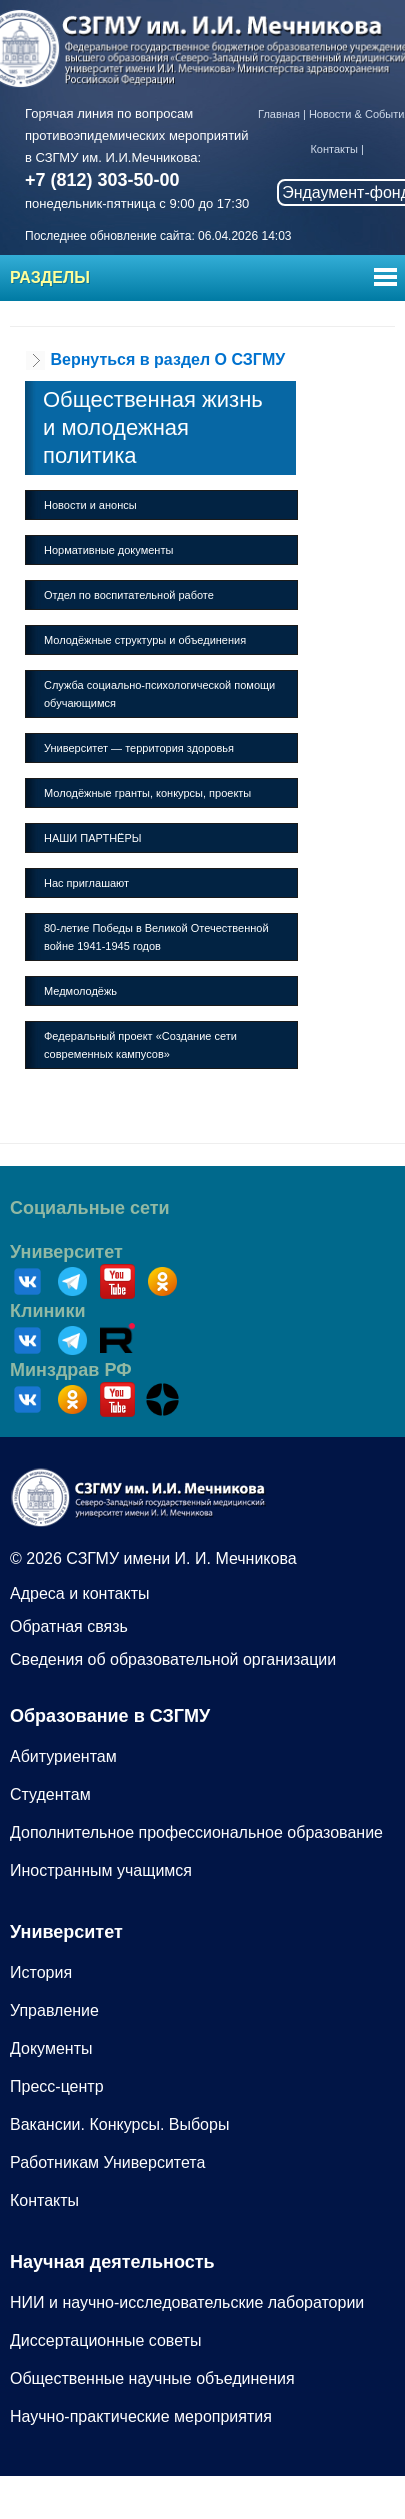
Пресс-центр (57, 2086)
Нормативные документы (108, 550)
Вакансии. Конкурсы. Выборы (119, 2124)
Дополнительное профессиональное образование (196, 1832)
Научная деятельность (112, 2262)
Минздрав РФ (71, 1370)
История (41, 1972)
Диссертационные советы (105, 2340)
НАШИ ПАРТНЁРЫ (93, 838)
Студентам (50, 1794)
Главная (279, 114)
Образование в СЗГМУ (110, 1716)
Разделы (50, 277)
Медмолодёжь (80, 991)
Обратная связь (69, 1626)
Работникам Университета (107, 2162)
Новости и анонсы (90, 505)
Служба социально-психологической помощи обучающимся (159, 694)
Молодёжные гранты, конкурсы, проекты (147, 793)
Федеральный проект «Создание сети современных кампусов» (140, 1045)
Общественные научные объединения (152, 2378)
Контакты (334, 149)
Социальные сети (90, 1208)
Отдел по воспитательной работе (129, 595)
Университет (66, 1252)
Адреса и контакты (80, 1593)
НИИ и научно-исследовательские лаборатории (187, 2302)
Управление (54, 2010)
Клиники (48, 1311)
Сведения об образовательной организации (173, 1659)
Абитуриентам (63, 1756)
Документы (51, 2048)
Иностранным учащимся (101, 1870)
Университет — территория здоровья (139, 748)
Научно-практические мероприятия (141, 2416)
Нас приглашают (86, 883)
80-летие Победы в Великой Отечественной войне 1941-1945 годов (156, 937)
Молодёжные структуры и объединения (145, 640)
